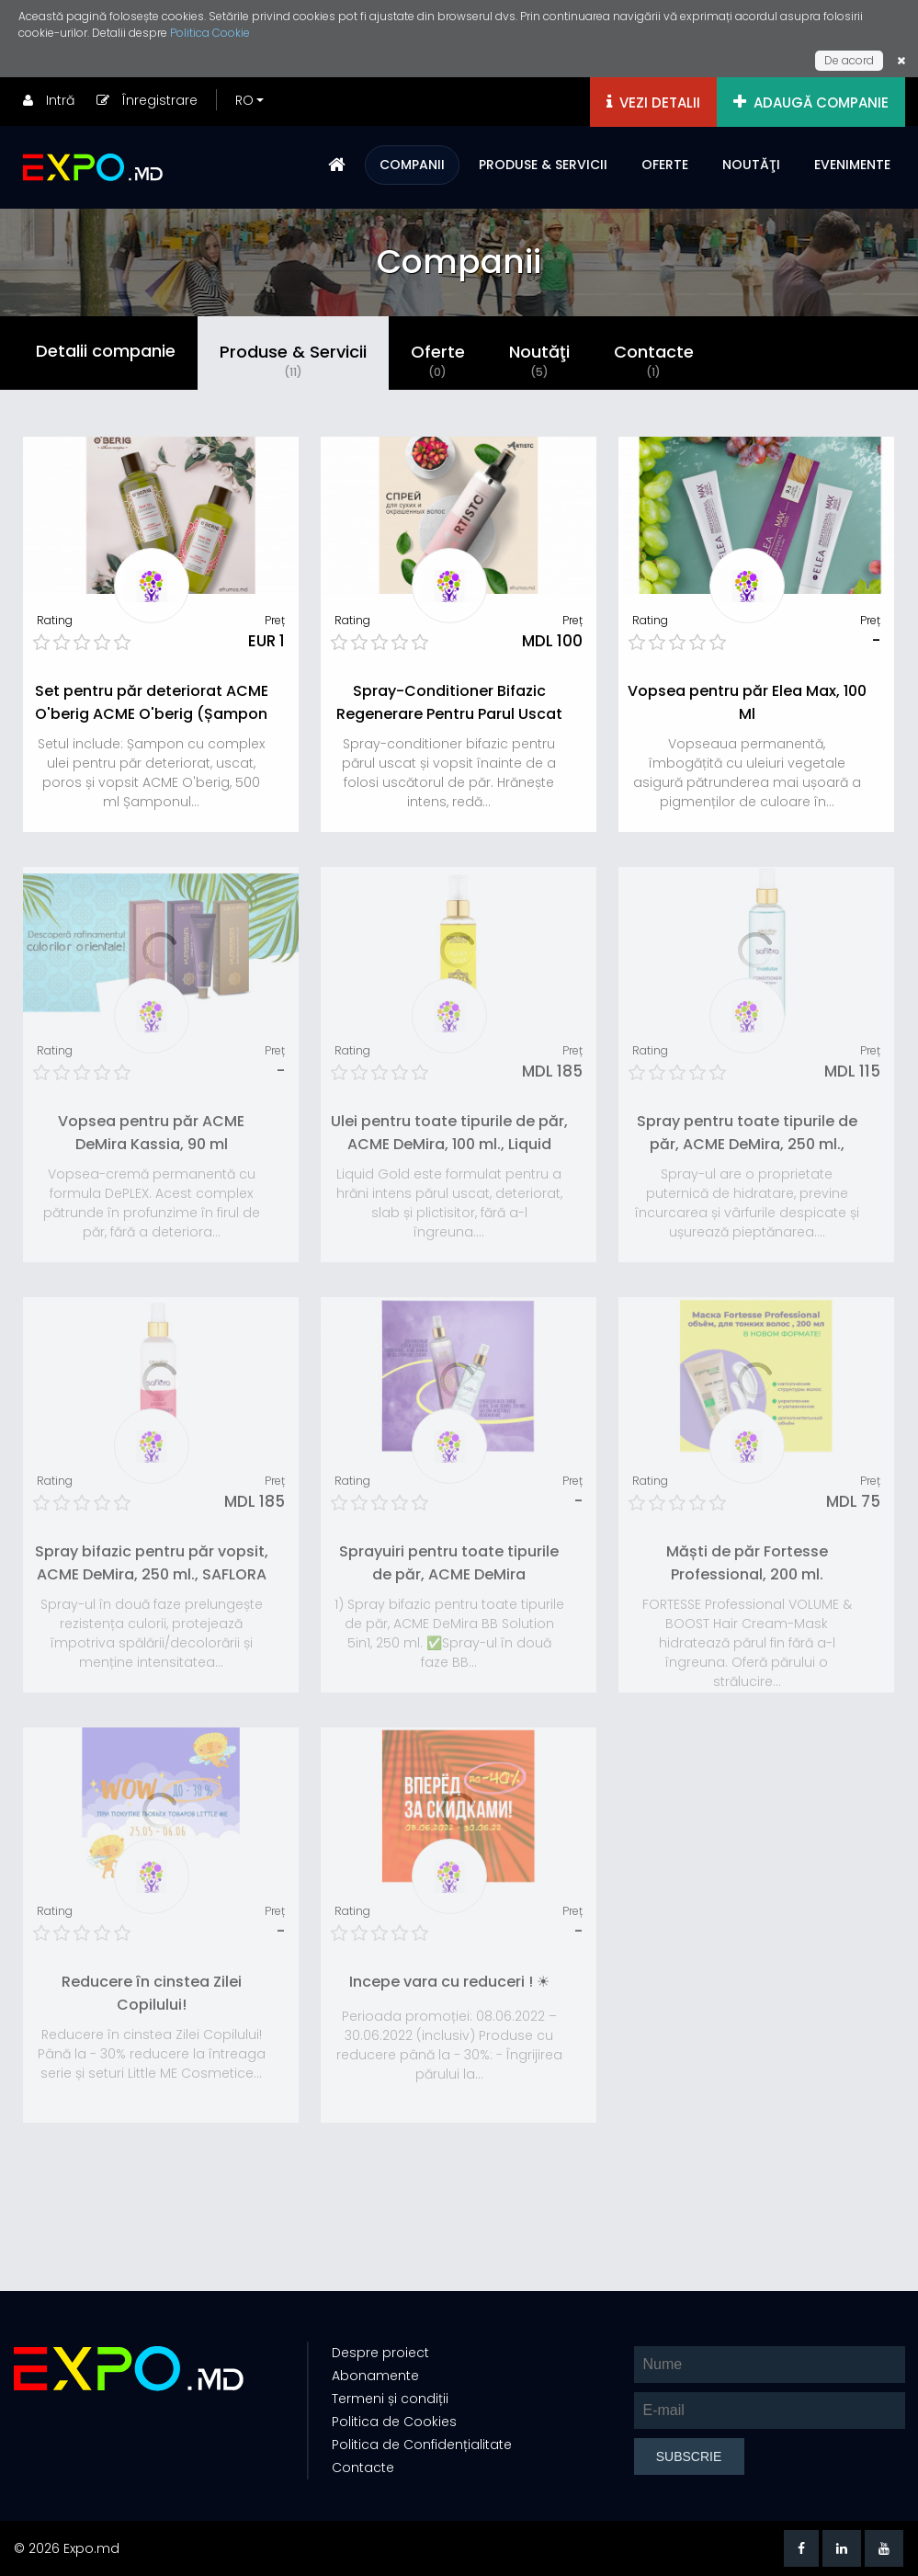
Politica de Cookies (394, 2421)
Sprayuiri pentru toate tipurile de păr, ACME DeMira (449, 1563)
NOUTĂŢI (751, 164)
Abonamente (375, 2375)
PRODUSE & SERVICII (543, 164)
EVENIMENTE (852, 164)
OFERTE (664, 164)
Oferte (438, 360)
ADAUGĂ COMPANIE (811, 102)
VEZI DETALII (653, 102)
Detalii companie (106, 351)
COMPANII (412, 164)
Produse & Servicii (293, 360)
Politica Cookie (210, 32)
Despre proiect (380, 2352)
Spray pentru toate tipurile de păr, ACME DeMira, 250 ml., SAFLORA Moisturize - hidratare (747, 1144)
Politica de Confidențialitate (422, 2444)
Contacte (654, 360)
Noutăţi (539, 360)
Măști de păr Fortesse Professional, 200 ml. (747, 1563)
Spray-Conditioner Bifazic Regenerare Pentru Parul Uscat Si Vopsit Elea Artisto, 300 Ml (449, 713)
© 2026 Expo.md (66, 2548)
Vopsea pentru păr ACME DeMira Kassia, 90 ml (151, 1133)
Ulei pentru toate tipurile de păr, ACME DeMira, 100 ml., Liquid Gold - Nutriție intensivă (449, 1144)
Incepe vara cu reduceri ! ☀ (449, 1981)
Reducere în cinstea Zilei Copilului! (152, 1993)
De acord (849, 60)
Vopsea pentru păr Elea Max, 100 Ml (747, 702)
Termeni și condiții (390, 2398)
